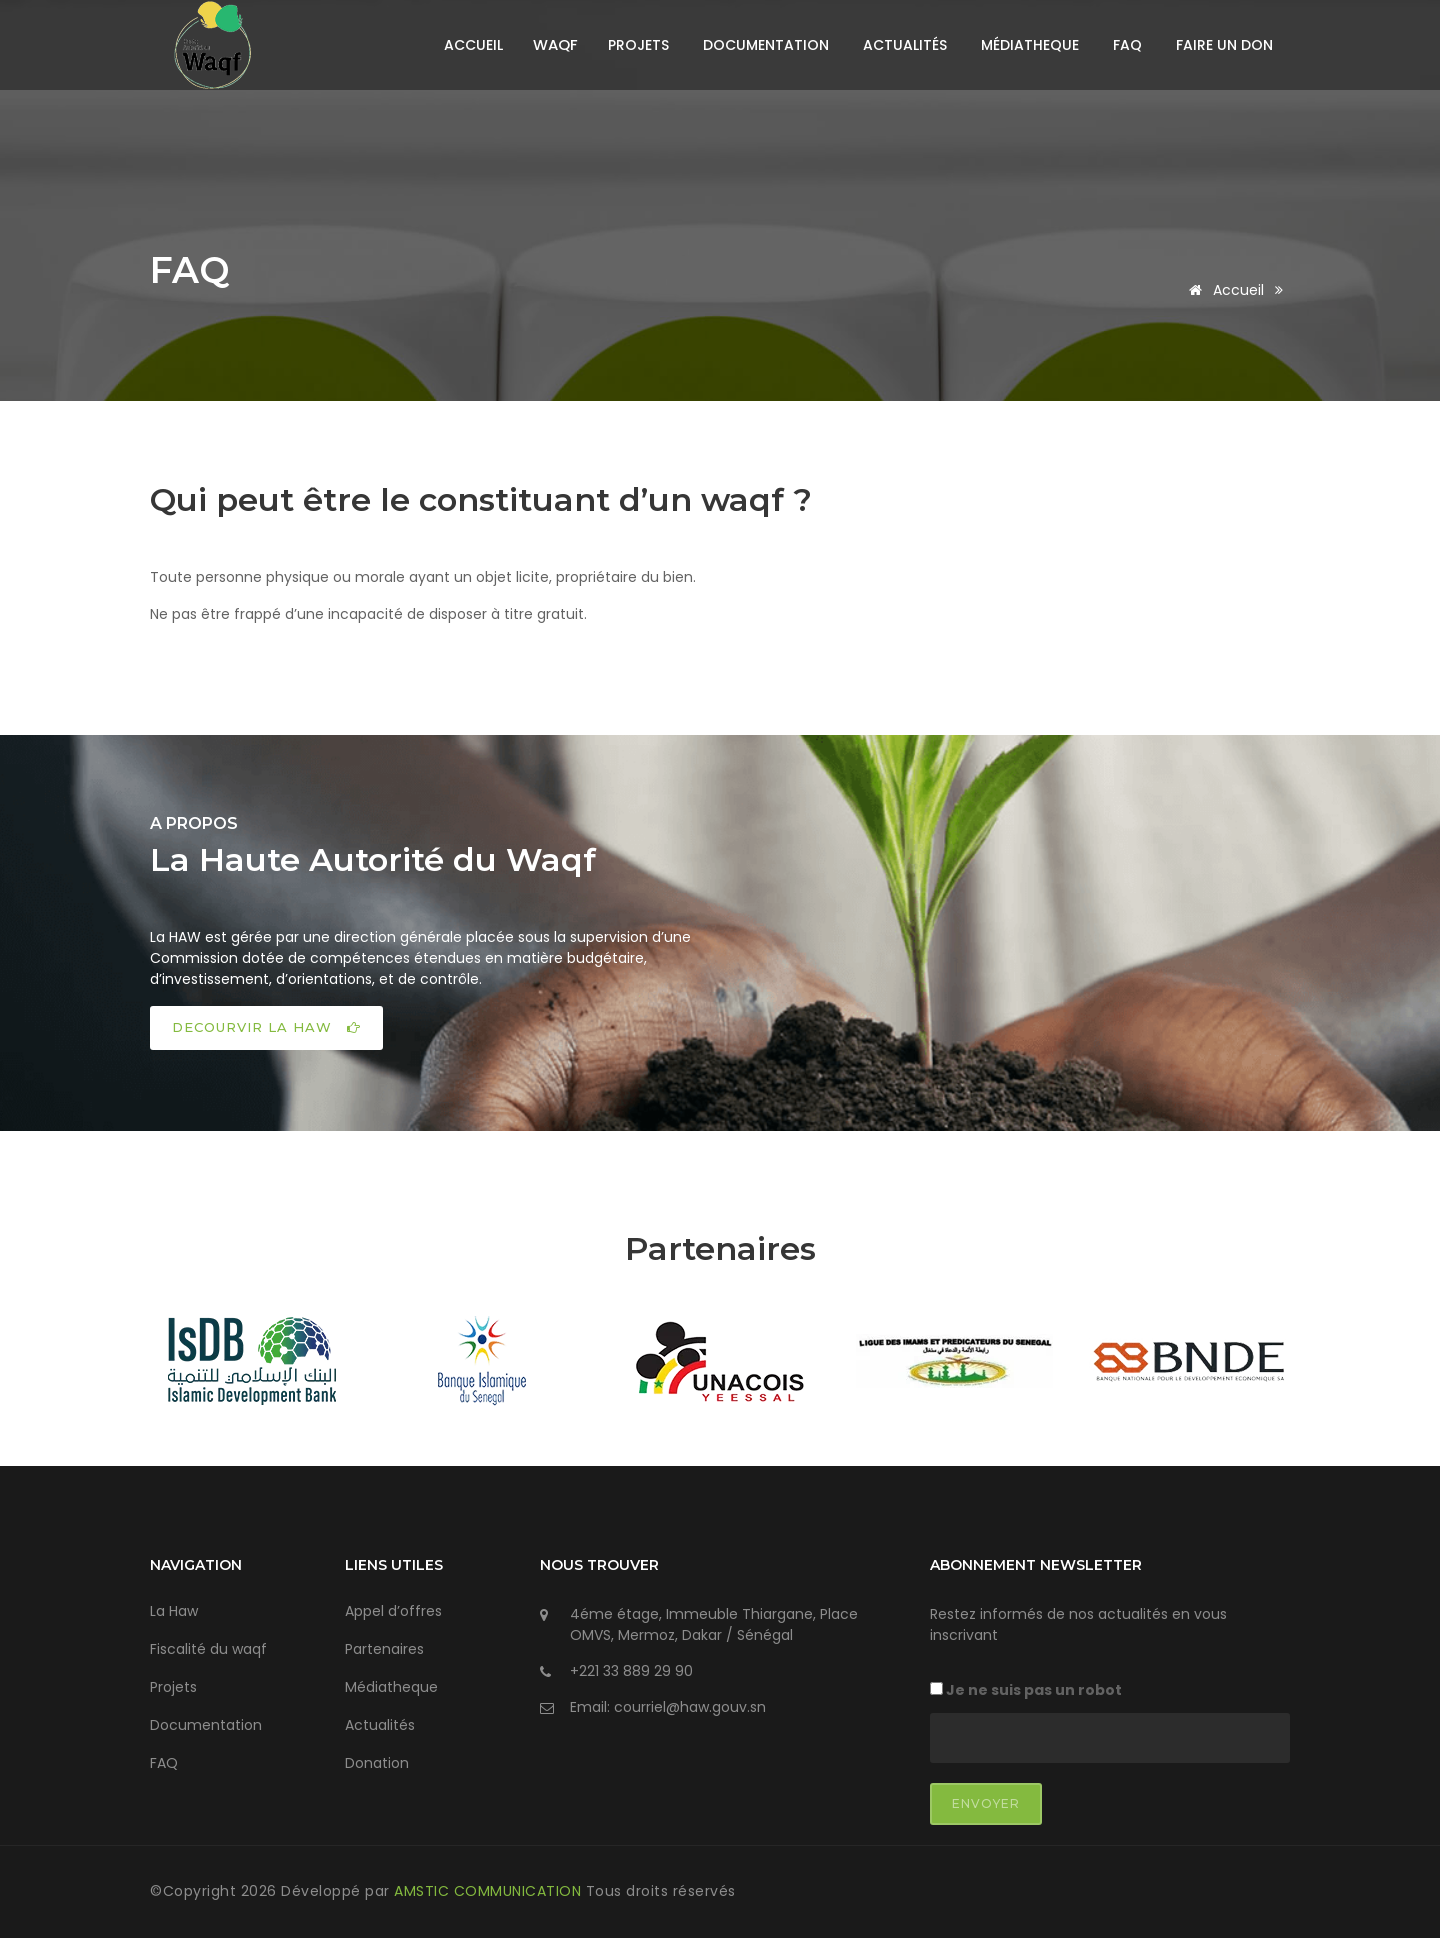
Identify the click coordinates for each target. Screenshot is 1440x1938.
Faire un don (1224, 45)
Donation (377, 1763)
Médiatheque (1030, 45)
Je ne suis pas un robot (1026, 1690)
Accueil (473, 45)
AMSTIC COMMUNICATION (490, 1891)
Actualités (905, 45)
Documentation (766, 45)
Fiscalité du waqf (208, 1649)
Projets (638, 45)
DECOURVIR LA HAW (266, 1027)
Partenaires (384, 1649)
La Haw (174, 1611)
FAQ (1127, 45)
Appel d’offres (393, 1611)
